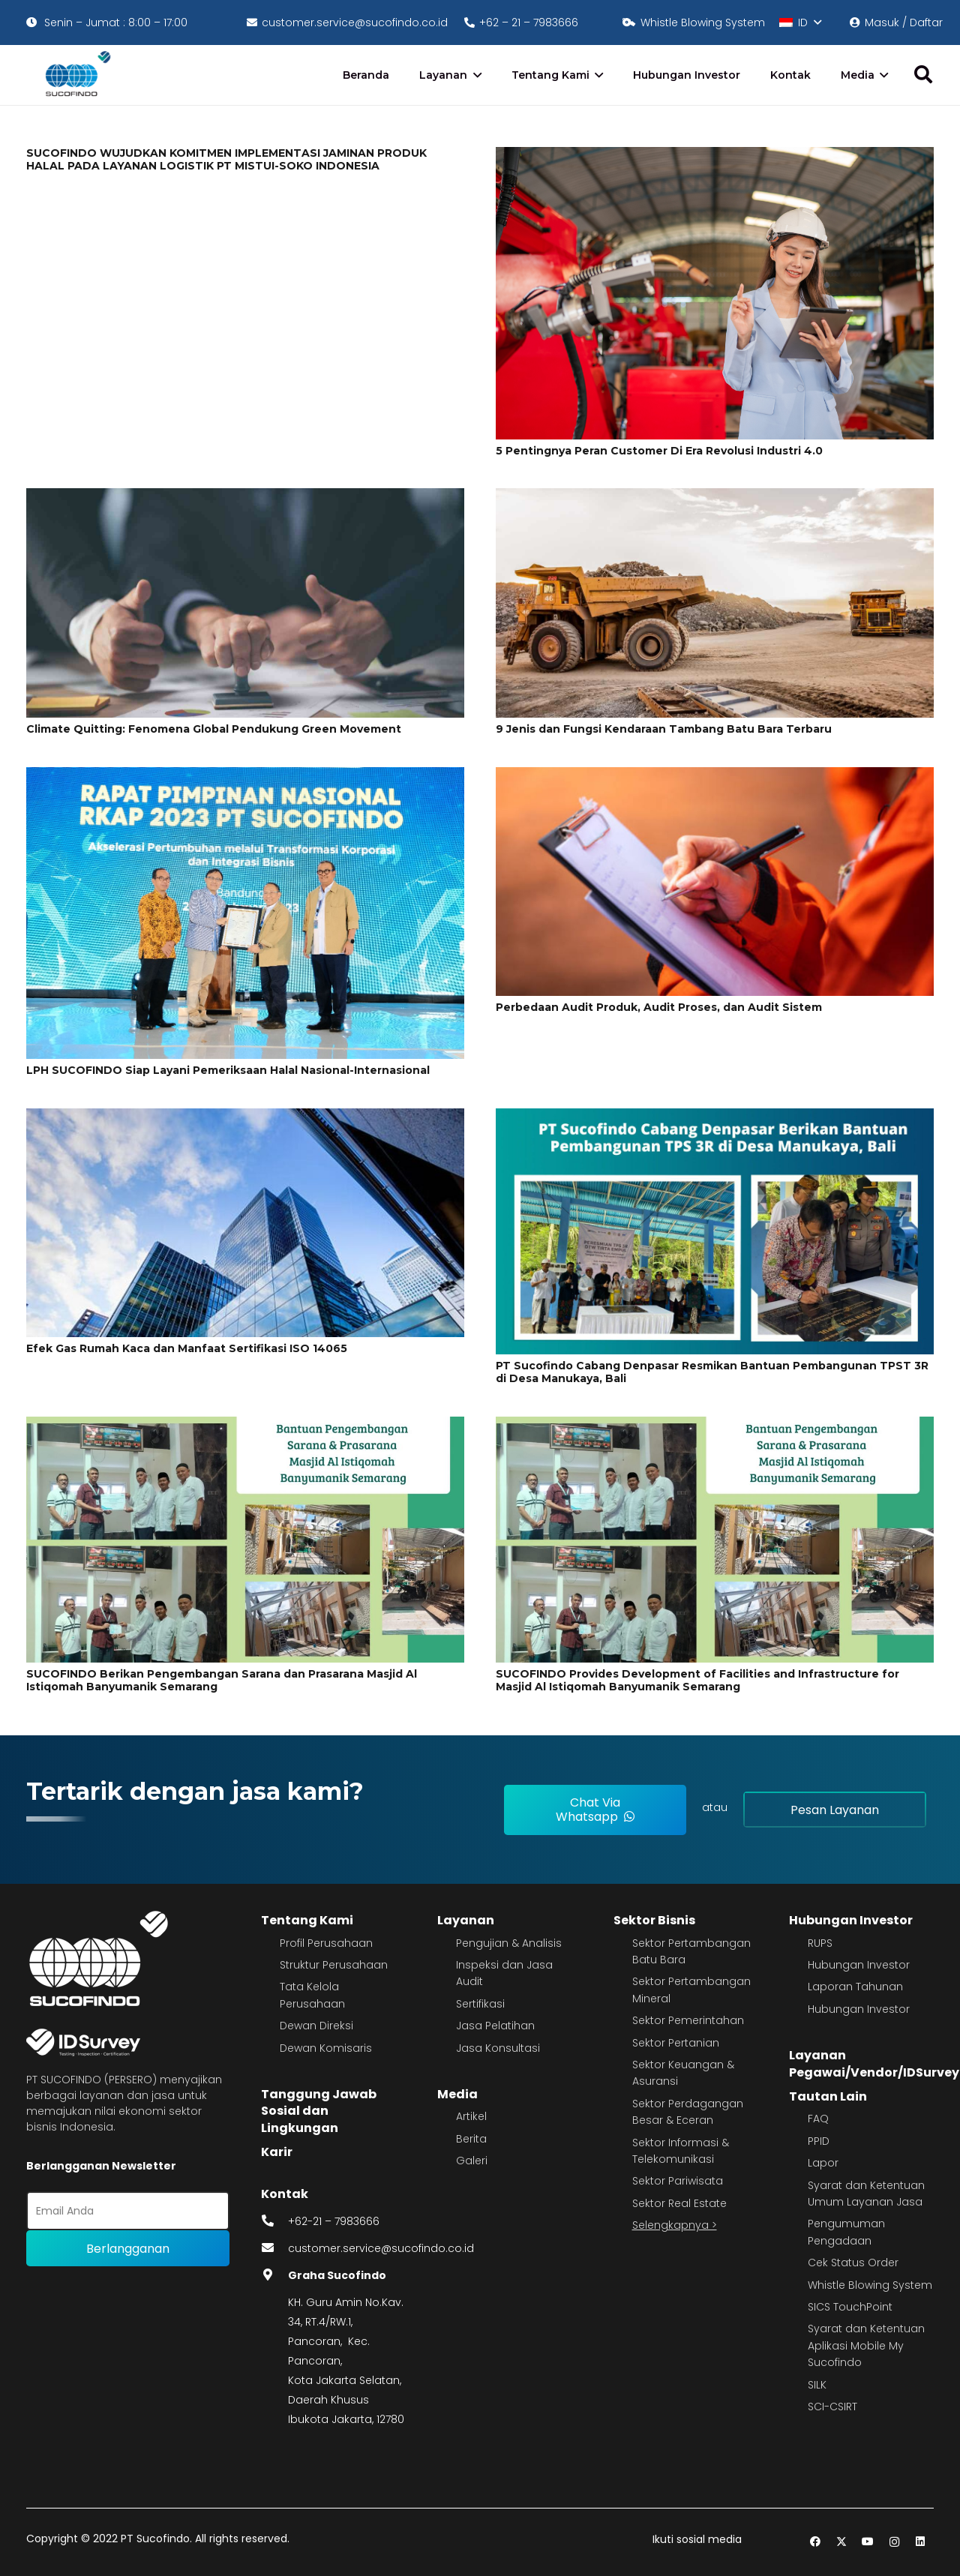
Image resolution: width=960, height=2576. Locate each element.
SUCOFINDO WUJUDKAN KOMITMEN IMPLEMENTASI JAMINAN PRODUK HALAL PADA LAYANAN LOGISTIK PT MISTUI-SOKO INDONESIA (226, 159)
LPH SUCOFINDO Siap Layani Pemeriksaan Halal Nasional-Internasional (228, 1070)
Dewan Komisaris (326, 2048)
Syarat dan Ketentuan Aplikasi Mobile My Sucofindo (866, 2345)
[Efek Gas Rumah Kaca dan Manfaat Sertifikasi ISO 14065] (245, 1118)
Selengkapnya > (674, 2225)
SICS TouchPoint (850, 2306)
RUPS (820, 1943)
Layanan (465, 1920)
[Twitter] (842, 2542)
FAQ (818, 2118)
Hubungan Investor (851, 1920)
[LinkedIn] (921, 2542)
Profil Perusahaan (326, 1943)
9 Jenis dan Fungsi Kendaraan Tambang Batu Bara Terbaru (664, 729)
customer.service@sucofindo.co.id (381, 2248)
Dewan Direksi (316, 2025)
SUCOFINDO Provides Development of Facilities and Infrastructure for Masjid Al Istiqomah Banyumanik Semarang (697, 1680)
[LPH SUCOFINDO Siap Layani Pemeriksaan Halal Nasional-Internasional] (245, 776)
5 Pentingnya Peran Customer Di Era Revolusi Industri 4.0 (659, 450)
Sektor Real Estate (679, 2203)
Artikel (471, 2116)
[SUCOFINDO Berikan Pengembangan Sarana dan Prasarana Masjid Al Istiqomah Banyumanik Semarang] (245, 1426)
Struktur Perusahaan (334, 1964)
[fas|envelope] (274, 2248)
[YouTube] (868, 2542)
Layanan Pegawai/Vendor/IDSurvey (874, 2063)
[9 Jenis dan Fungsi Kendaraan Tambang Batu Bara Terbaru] (715, 497)
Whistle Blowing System (870, 2285)
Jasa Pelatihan (495, 2025)
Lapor (823, 2162)
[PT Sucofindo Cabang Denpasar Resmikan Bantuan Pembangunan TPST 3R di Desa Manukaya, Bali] (715, 1118)
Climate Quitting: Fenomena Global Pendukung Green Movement (213, 729)
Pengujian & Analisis (509, 1943)
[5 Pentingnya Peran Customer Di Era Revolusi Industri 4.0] (715, 156)
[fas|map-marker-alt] (274, 2275)
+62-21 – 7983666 (334, 2221)
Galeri (472, 2160)
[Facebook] (815, 2542)
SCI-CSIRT (832, 2406)
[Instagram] (894, 2542)
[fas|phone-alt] (274, 2221)
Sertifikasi (480, 2003)
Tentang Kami (307, 1920)
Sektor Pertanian (675, 2042)
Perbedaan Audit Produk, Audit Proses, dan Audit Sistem (659, 1007)
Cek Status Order (853, 2262)
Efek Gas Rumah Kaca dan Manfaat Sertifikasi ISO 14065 (186, 1348)
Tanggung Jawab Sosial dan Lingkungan (318, 2111)
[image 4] (75, 75)
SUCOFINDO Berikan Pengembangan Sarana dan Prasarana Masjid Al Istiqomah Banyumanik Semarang (221, 1680)
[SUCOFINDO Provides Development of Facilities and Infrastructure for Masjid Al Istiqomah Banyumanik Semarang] (715, 1426)
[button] (800, 22)
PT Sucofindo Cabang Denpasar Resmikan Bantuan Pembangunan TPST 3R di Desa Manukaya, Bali (712, 1372)
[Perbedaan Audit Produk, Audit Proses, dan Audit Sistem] (715, 776)
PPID (819, 2141)
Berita (471, 2138)
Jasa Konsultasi (498, 2048)
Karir (276, 2152)
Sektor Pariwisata (677, 2180)
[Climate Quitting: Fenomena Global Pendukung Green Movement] (245, 497)
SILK (817, 2384)
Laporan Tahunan (855, 1986)
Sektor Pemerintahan (688, 2020)
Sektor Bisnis (654, 1920)
